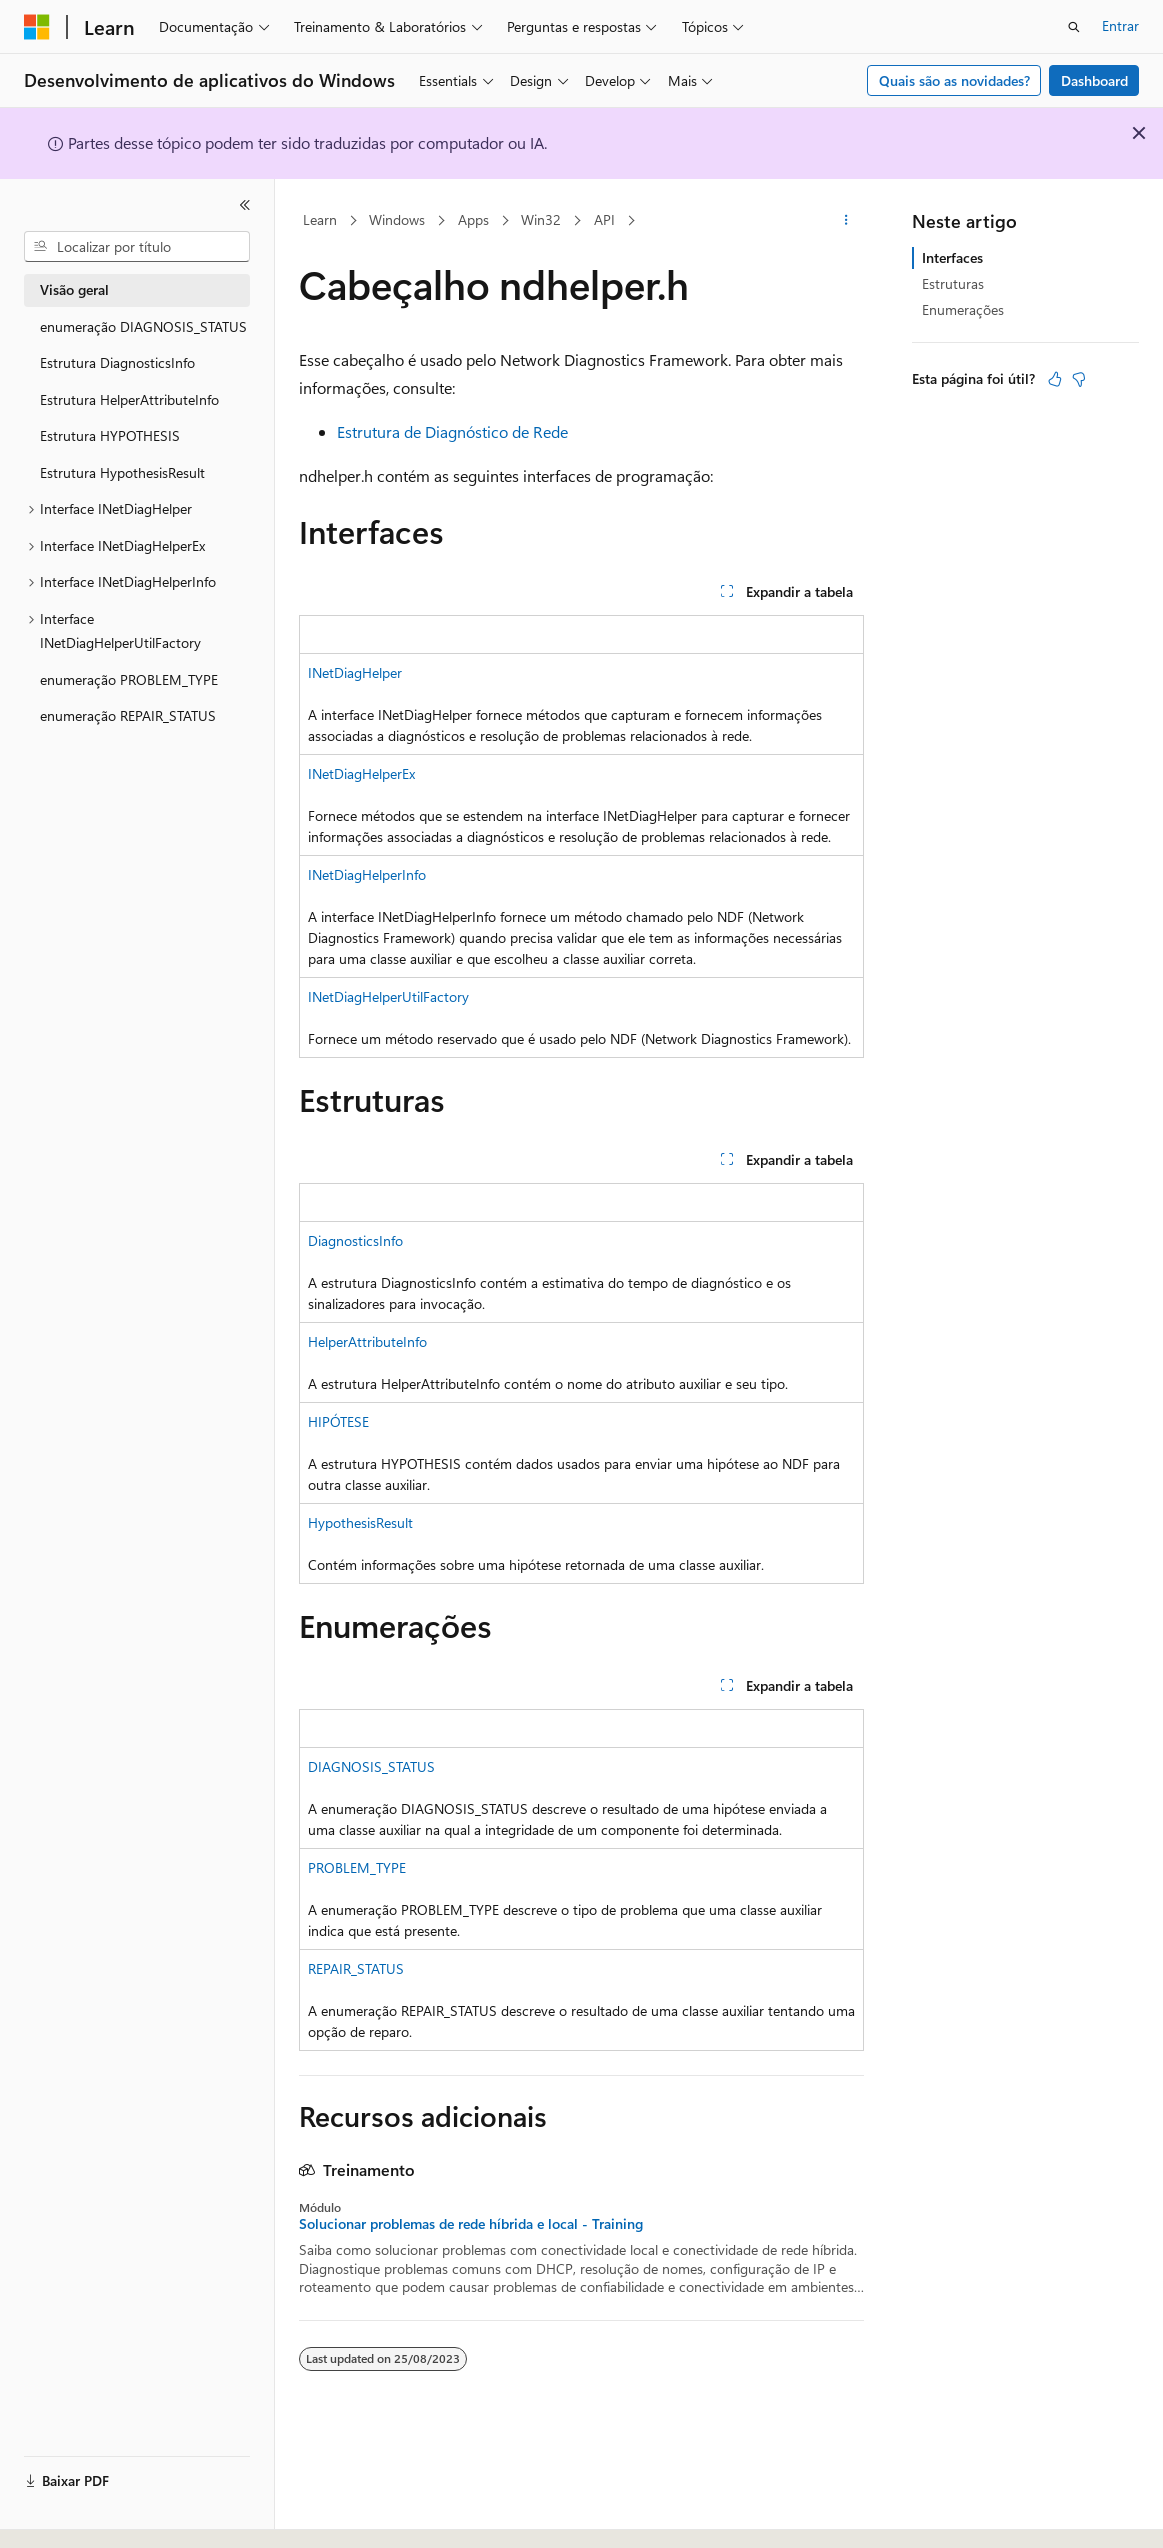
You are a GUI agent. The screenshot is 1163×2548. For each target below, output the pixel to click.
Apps (473, 219)
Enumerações (963, 309)
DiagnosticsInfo (355, 1240)
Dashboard (1094, 80)
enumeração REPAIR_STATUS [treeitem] (128, 715)
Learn (320, 219)
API (604, 219)
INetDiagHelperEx (361, 773)
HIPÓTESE (338, 1421)
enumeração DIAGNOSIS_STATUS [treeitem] (143, 326)
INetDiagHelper (355, 672)
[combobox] (137, 247)
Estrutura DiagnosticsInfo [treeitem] (117, 362)
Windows (397, 219)
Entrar (1120, 25)
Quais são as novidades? (954, 80)
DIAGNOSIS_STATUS (371, 1766)
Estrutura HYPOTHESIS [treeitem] (110, 435)
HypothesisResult (360, 1522)
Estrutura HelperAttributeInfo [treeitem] (129, 399)
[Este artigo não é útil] (1079, 379)
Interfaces (952, 257)
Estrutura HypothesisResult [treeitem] (122, 472)
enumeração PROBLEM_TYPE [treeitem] (129, 679)
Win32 (541, 219)
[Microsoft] (37, 27)
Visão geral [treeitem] (74, 289)
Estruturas (953, 283)
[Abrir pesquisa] (1074, 27)
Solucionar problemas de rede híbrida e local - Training (471, 2224)
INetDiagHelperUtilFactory (388, 996)
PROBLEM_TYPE (357, 1867)
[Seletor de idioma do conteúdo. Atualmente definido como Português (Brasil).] (99, 2515)
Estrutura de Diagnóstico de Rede (452, 431)
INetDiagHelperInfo (367, 874)
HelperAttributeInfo (367, 1341)
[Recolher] (245, 205)
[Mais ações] (846, 221)
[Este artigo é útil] (1055, 379)
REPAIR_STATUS (356, 1968)
